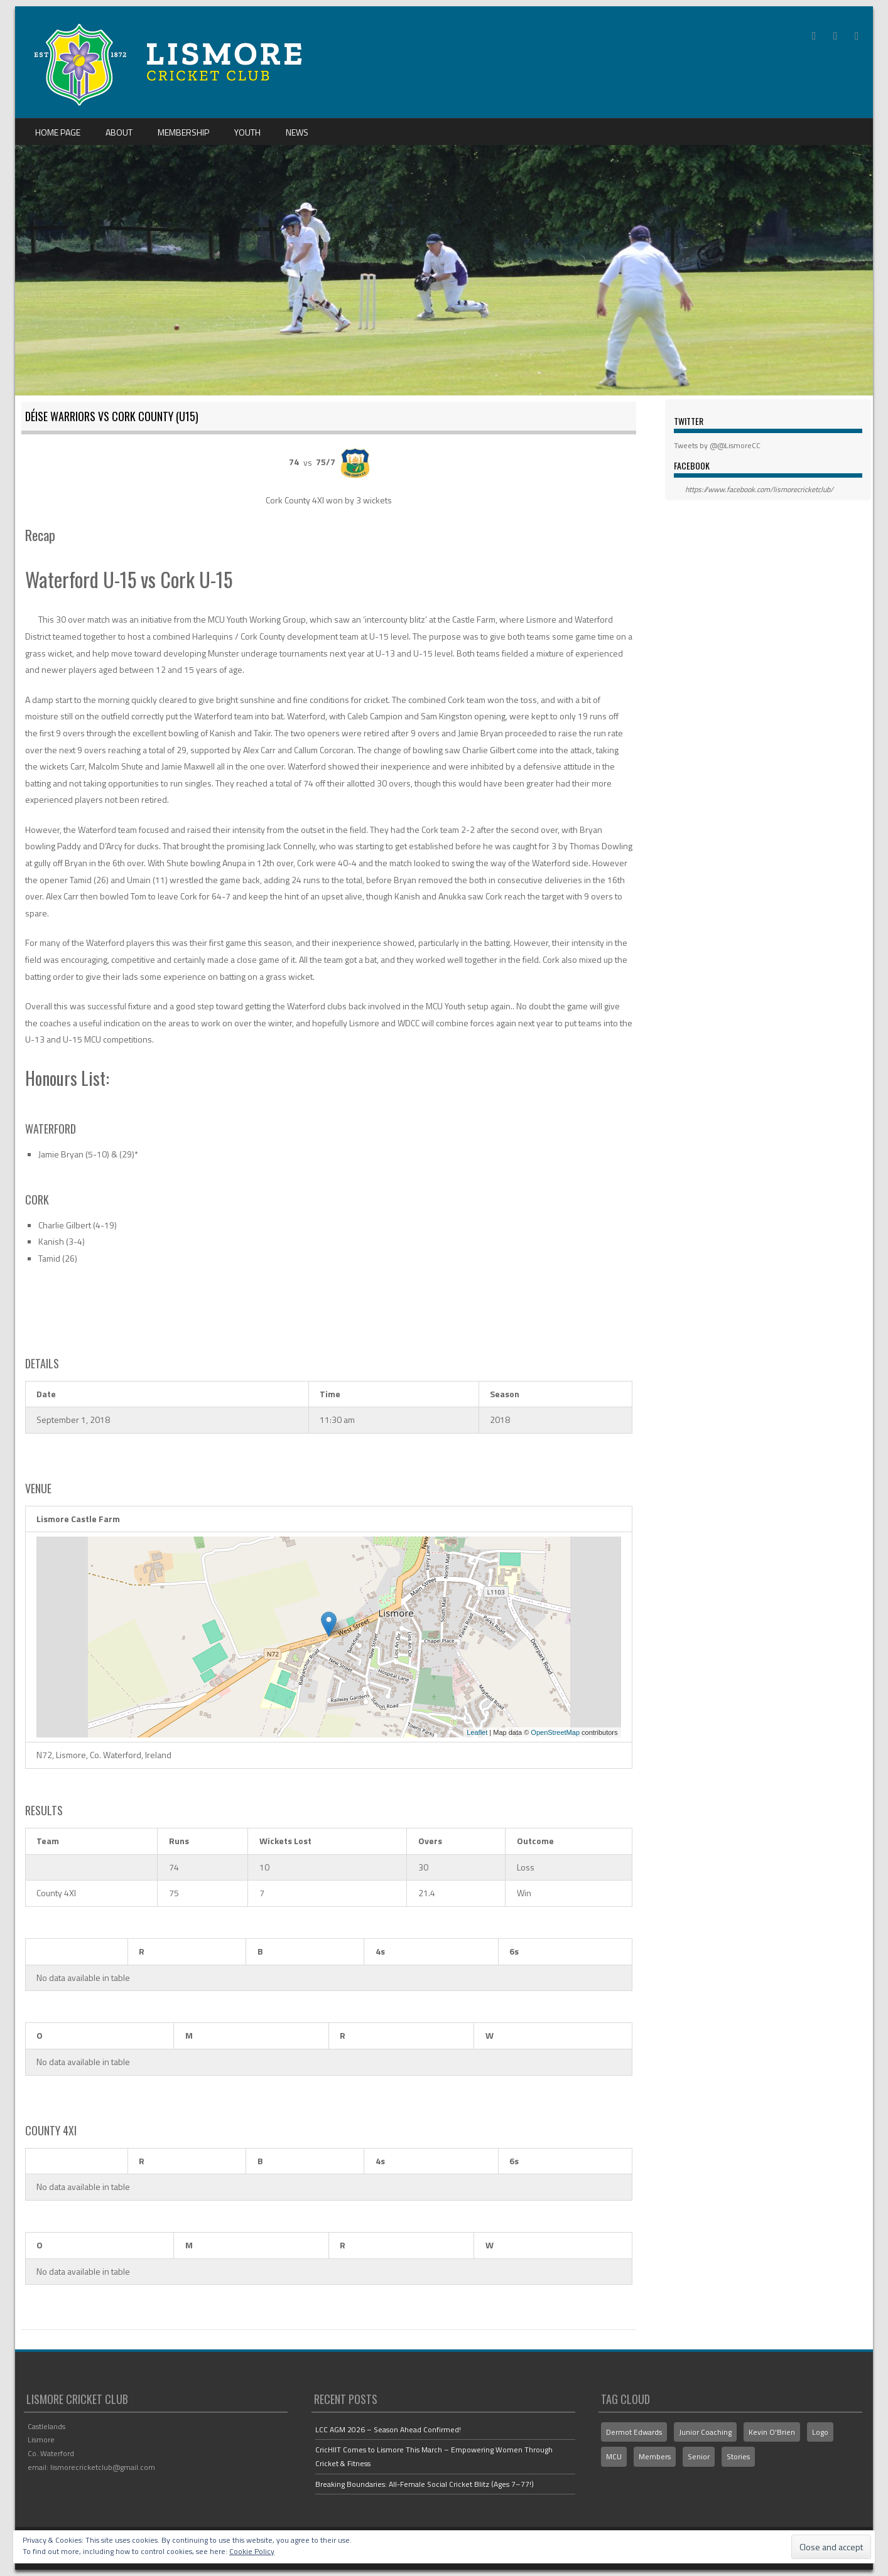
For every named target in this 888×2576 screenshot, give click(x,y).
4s (380, 1951)
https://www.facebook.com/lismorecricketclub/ (759, 489)
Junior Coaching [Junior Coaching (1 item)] (705, 2432)
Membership (183, 132)
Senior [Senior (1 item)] (699, 2456)
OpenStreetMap (555, 1732)
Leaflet (477, 1732)
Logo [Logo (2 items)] (820, 2432)
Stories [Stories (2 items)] (738, 2456)
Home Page (57, 132)
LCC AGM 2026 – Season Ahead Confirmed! (388, 2429)
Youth (247, 132)
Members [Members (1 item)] (655, 2456)
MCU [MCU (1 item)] (614, 2456)
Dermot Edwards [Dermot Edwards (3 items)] (634, 2432)
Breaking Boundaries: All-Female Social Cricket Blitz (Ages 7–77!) (424, 2484)
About (119, 132)
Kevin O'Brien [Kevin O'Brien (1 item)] (772, 2432)
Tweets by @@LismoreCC (717, 445)
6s (514, 1951)
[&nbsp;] (76, 1952)
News (297, 132)
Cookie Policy (251, 2551)
